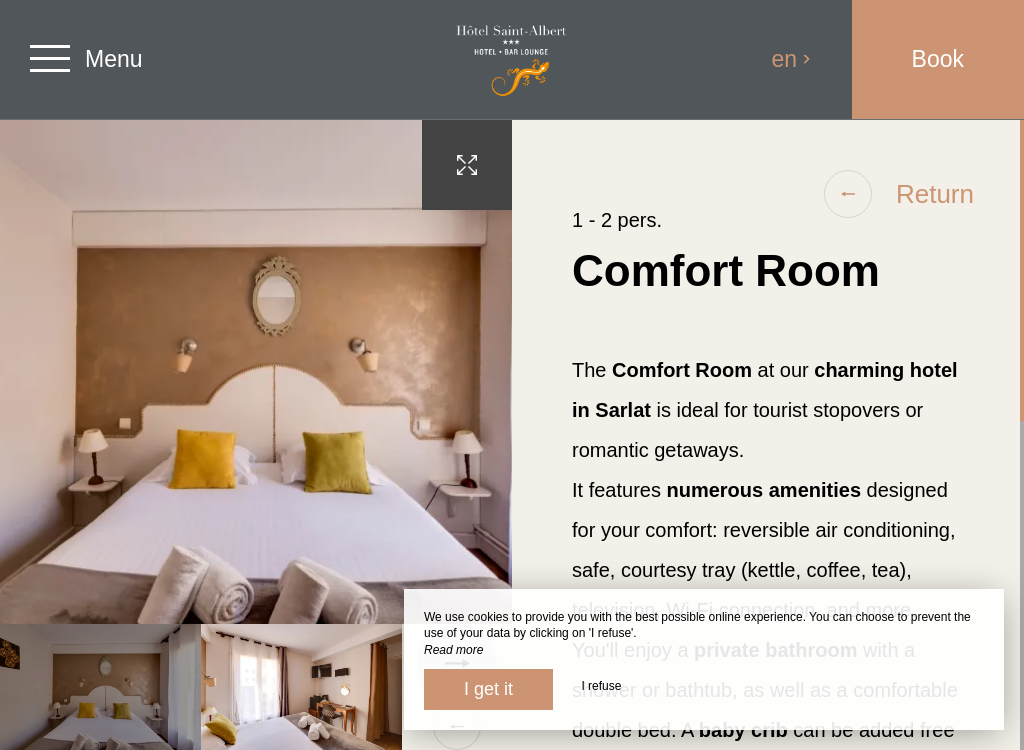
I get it (488, 689)
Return (899, 194)
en (792, 59)
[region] (768, 435)
